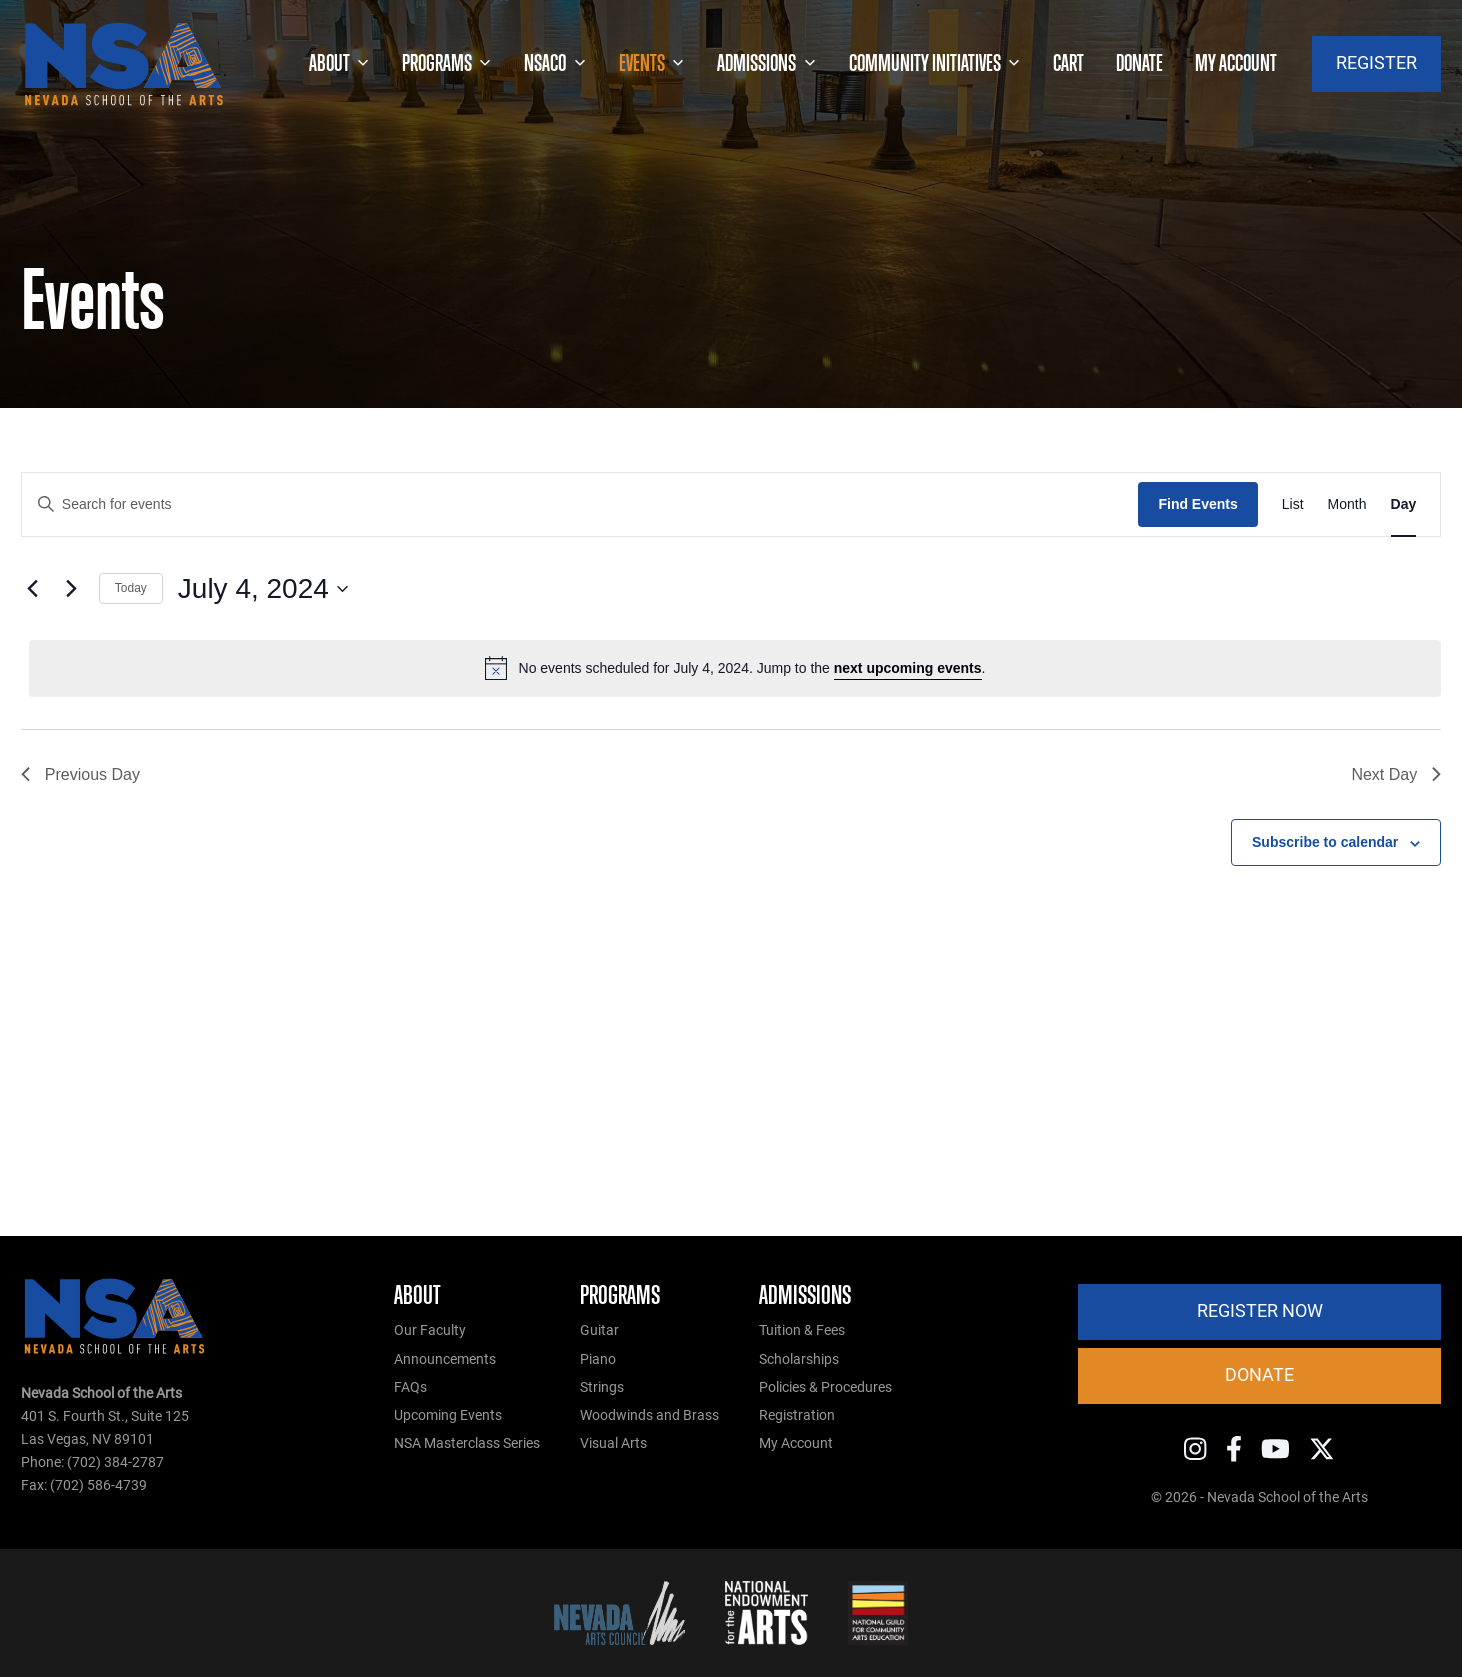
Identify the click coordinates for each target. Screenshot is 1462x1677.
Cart (1068, 63)
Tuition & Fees (802, 1330)
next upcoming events (908, 668)
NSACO (555, 64)
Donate (1139, 63)
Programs (447, 64)
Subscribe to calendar (1325, 842)
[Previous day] (33, 589)
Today (131, 588)
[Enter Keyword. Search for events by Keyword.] (580, 504)
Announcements (445, 1359)
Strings (602, 1387)
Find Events (1197, 504)
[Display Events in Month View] (1347, 504)
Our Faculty (430, 1330)
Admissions (766, 64)
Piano (598, 1359)
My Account (796, 1443)
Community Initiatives (935, 64)
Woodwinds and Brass (649, 1415)
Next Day (1396, 774)
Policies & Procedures (825, 1387)
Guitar (599, 1330)
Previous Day (80, 774)
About (339, 64)
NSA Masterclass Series (467, 1443)
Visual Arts (613, 1443)
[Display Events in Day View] (1404, 504)
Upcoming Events (448, 1415)
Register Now (1260, 1311)
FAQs (410, 1387)
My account (1236, 63)
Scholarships (799, 1359)
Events (652, 64)
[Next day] (72, 589)
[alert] (735, 668)
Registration (797, 1415)
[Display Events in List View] (1293, 504)
